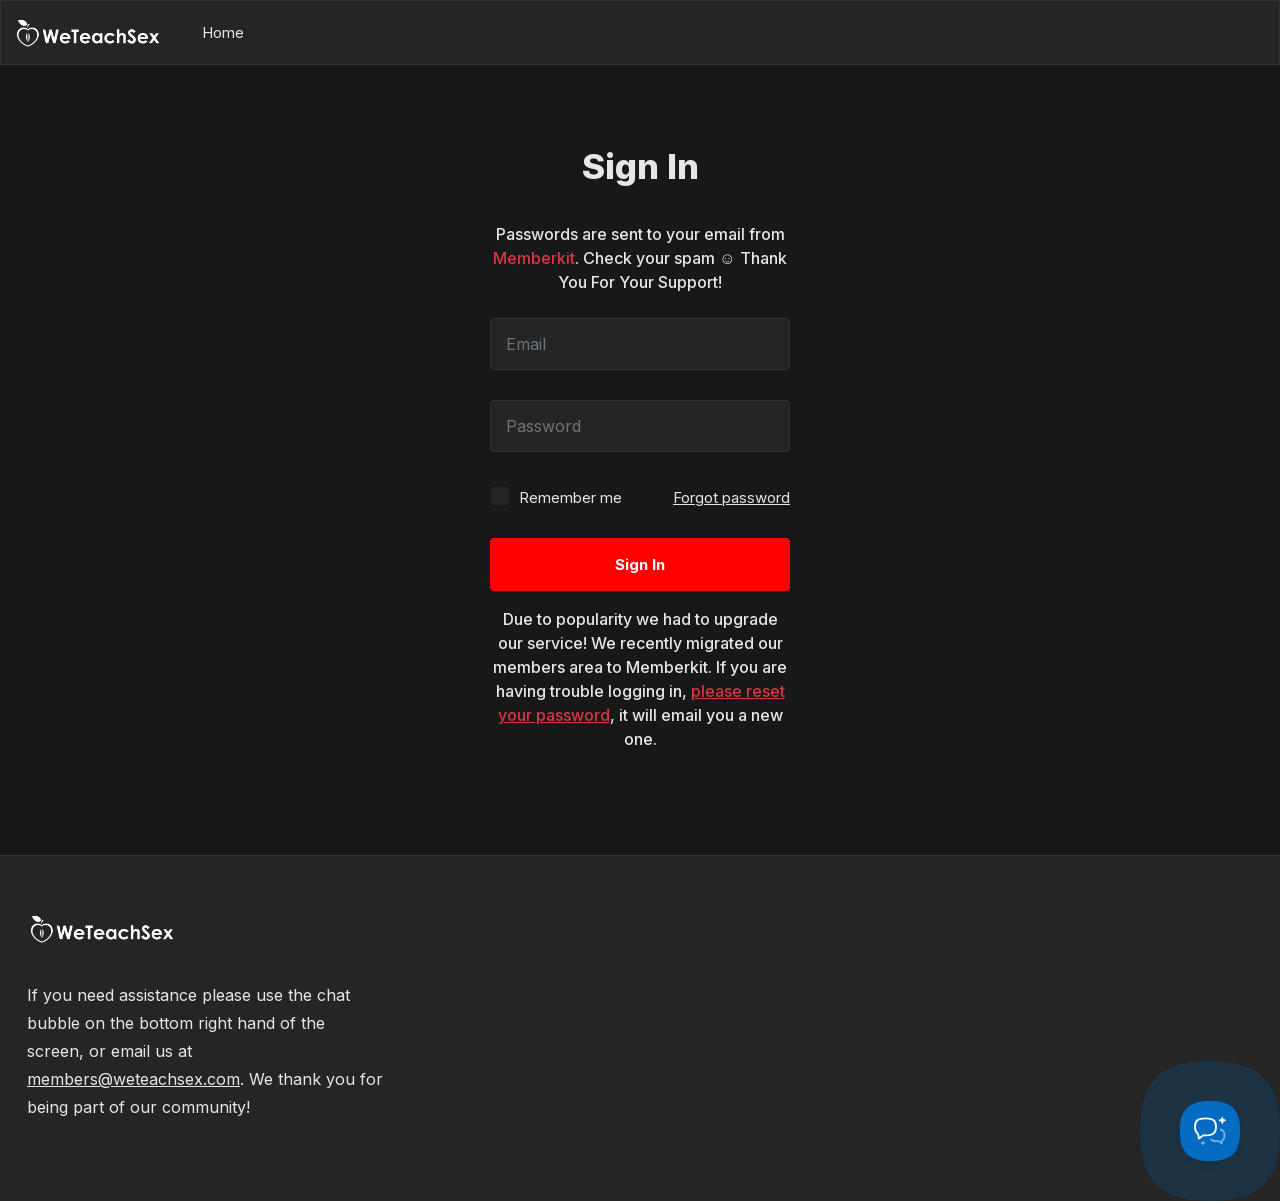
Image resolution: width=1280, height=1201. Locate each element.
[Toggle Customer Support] (1210, 1131)
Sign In (640, 564)
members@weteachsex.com (133, 1079)
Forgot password (731, 497)
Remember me (556, 496)
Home (223, 32)
